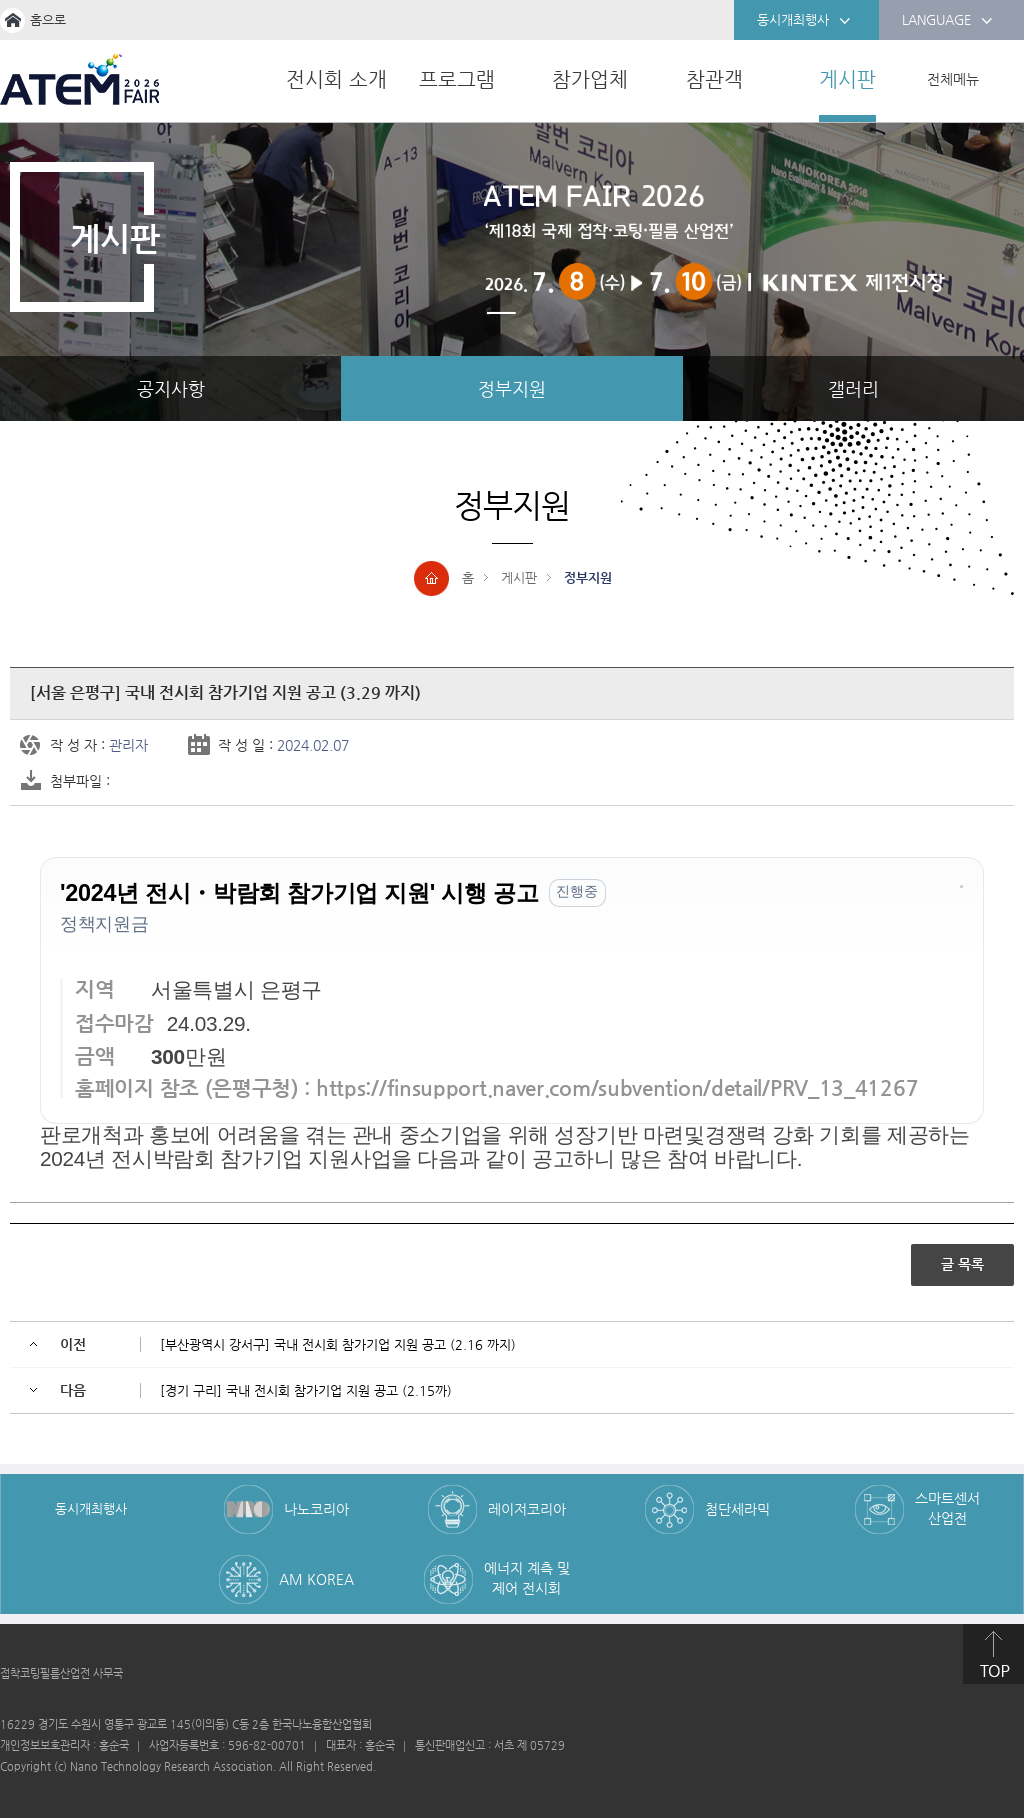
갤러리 (853, 388)
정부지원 (512, 388)
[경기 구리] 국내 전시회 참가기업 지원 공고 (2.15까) (306, 1390)
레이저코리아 (527, 1509)
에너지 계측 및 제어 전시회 (527, 1578)
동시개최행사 (804, 21)
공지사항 (171, 388)
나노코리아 (316, 1509)
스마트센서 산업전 (947, 1508)
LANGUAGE (947, 21)
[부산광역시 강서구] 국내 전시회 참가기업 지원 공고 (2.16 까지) (338, 1344)
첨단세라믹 (737, 1509)
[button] (961, 891)
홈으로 (48, 19)
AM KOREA (316, 1579)
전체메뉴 (953, 79)
